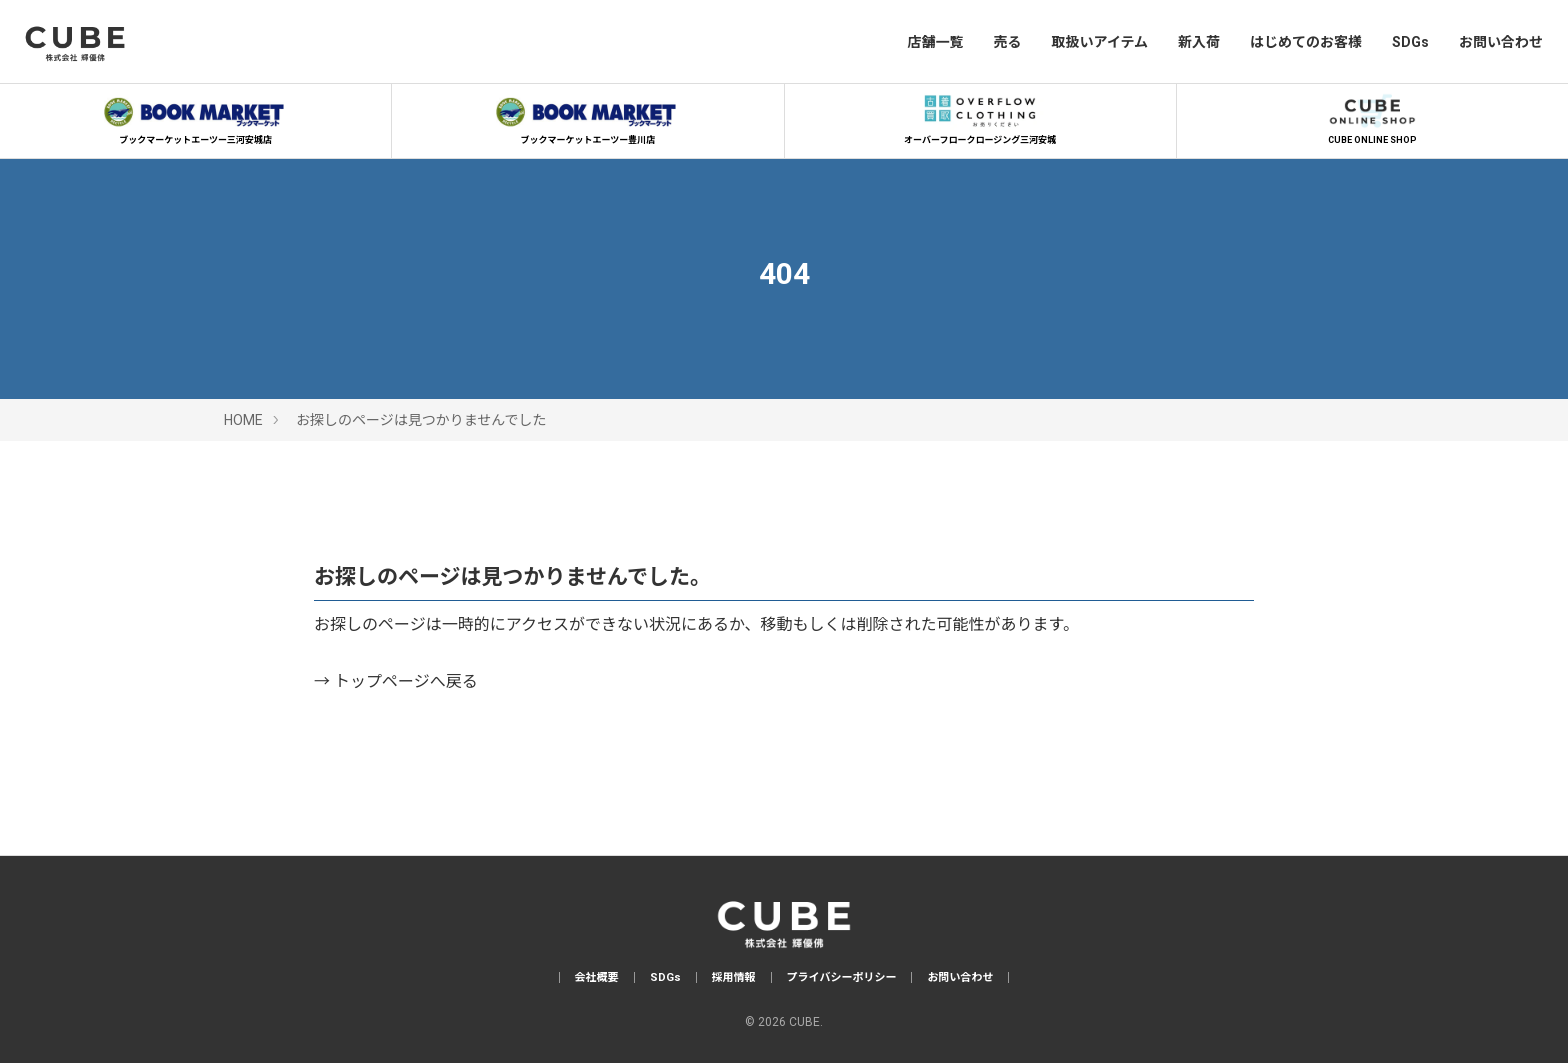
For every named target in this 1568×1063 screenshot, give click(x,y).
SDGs (1410, 42)
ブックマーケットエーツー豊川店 (588, 117)
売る (1007, 42)
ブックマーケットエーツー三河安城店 (196, 117)
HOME (243, 420)
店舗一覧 (935, 42)
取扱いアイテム (1099, 42)
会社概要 (597, 977)
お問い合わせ (1501, 42)
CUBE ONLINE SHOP (1372, 117)
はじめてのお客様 (1306, 42)
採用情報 (734, 977)
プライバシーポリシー (842, 977)
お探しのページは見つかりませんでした (421, 420)
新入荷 (1199, 42)
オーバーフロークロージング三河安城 (980, 117)
